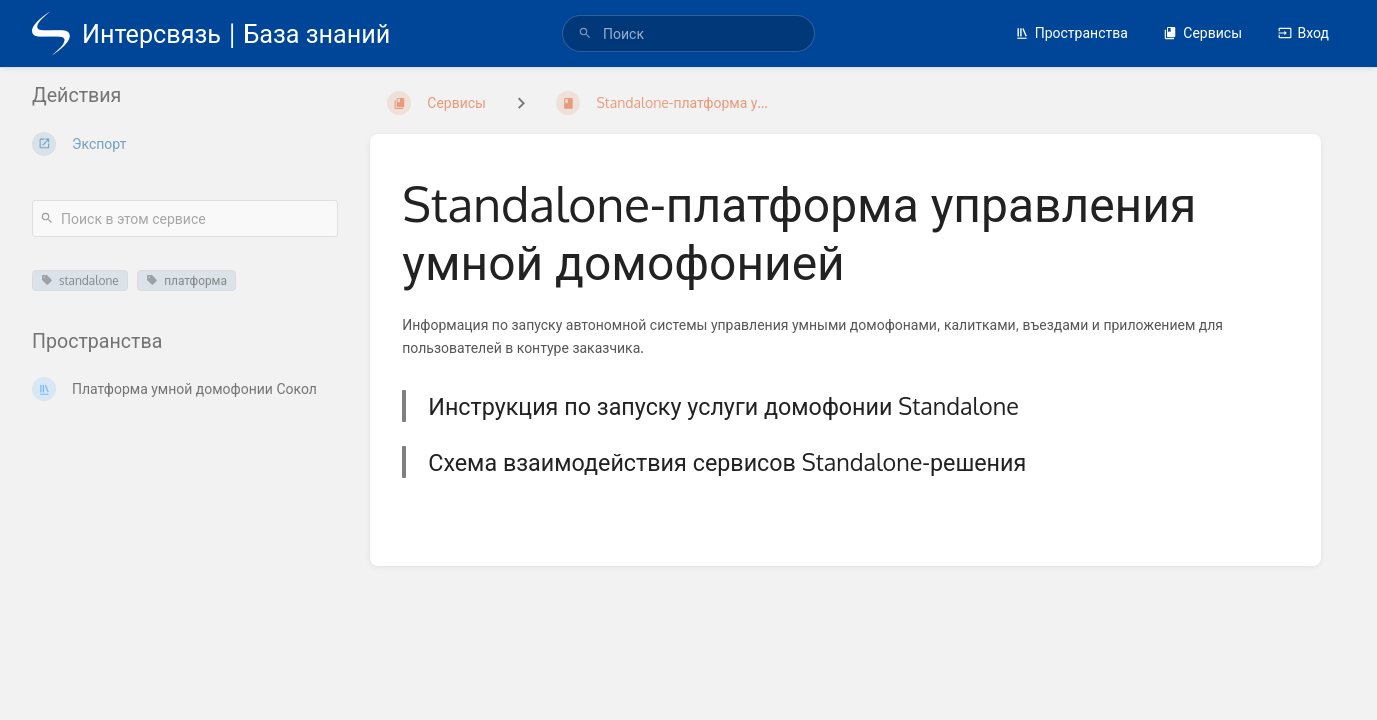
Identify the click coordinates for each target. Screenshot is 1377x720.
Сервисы (1202, 32)
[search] (688, 33)
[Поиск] (585, 33)
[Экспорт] (185, 144)
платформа (186, 280)
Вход (1303, 32)
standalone (80, 280)
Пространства (1071, 32)
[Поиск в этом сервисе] (185, 218)
